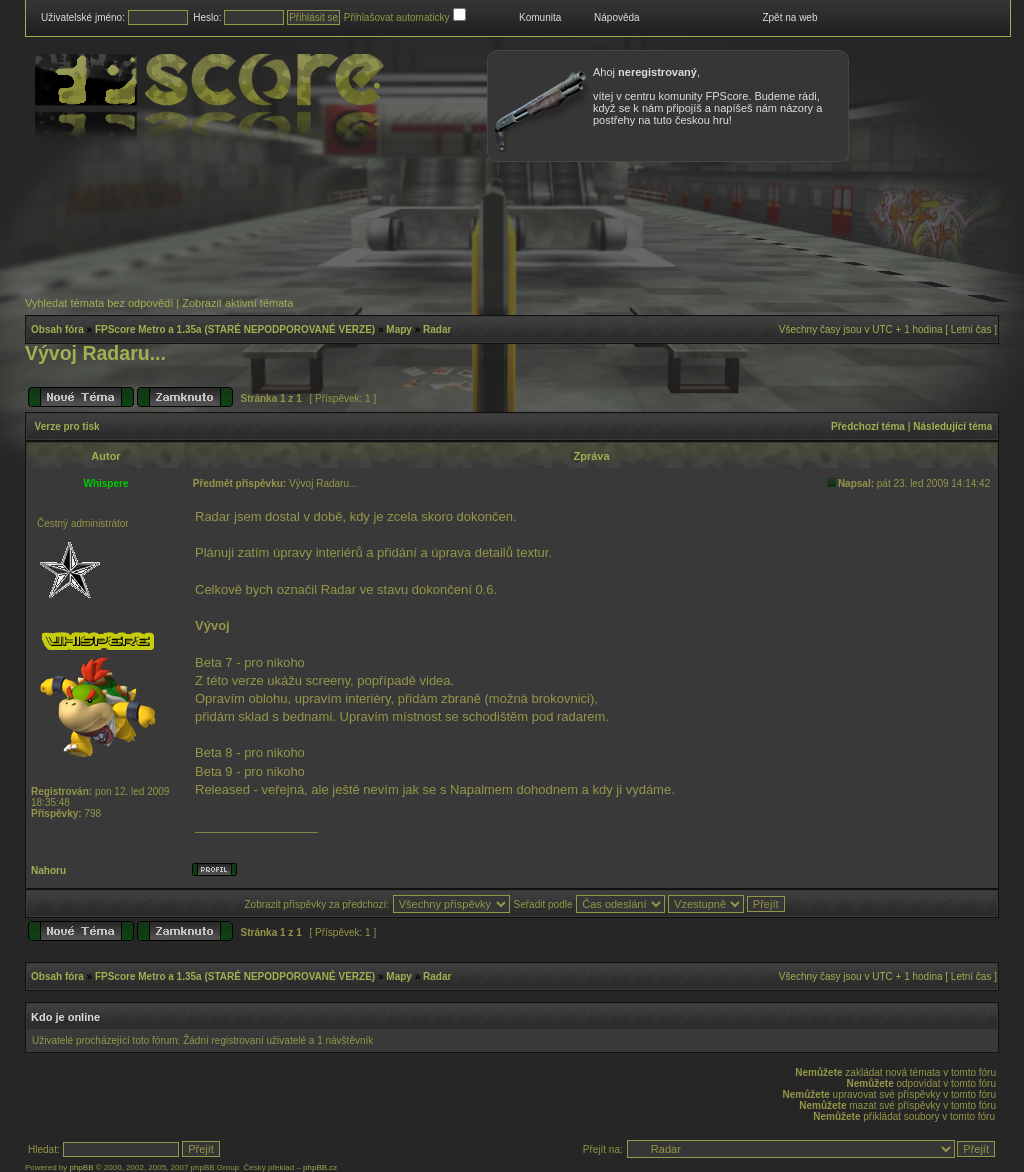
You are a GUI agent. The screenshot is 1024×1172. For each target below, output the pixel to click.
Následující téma (952, 426)
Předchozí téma (868, 426)
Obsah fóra (57, 329)
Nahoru (48, 870)
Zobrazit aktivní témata (237, 303)
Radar (437, 329)
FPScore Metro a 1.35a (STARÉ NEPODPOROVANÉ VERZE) (235, 329)
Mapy (399, 329)
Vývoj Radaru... (95, 353)
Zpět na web (789, 17)
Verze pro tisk (67, 426)
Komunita (540, 17)
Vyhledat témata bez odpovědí (99, 303)
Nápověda (617, 17)
